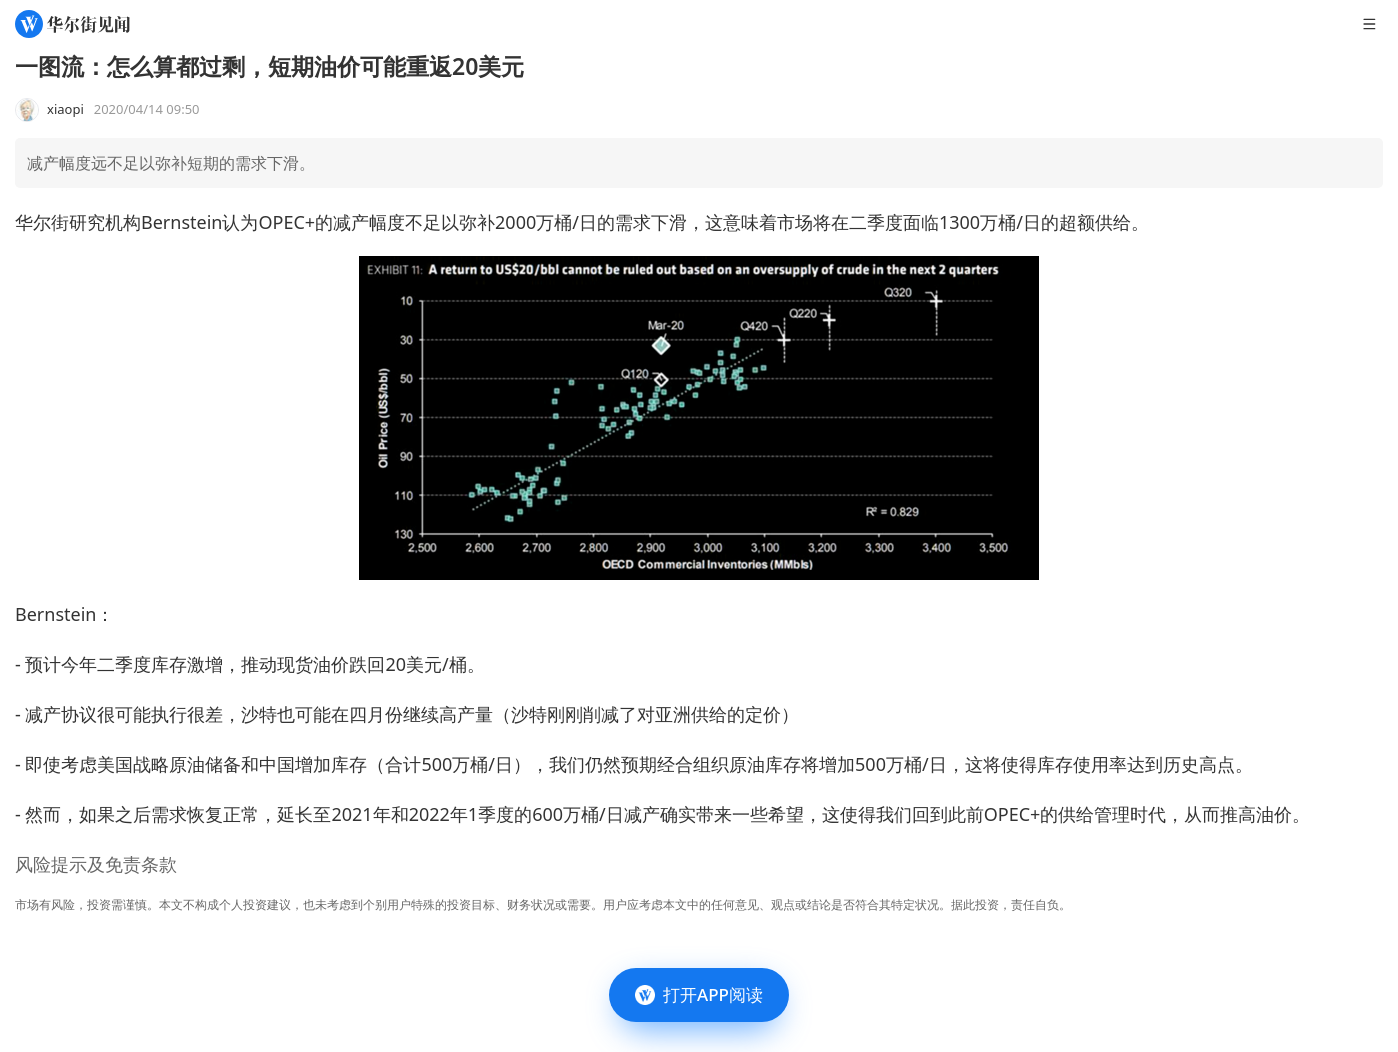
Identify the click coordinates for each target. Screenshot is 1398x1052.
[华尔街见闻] (72, 24)
